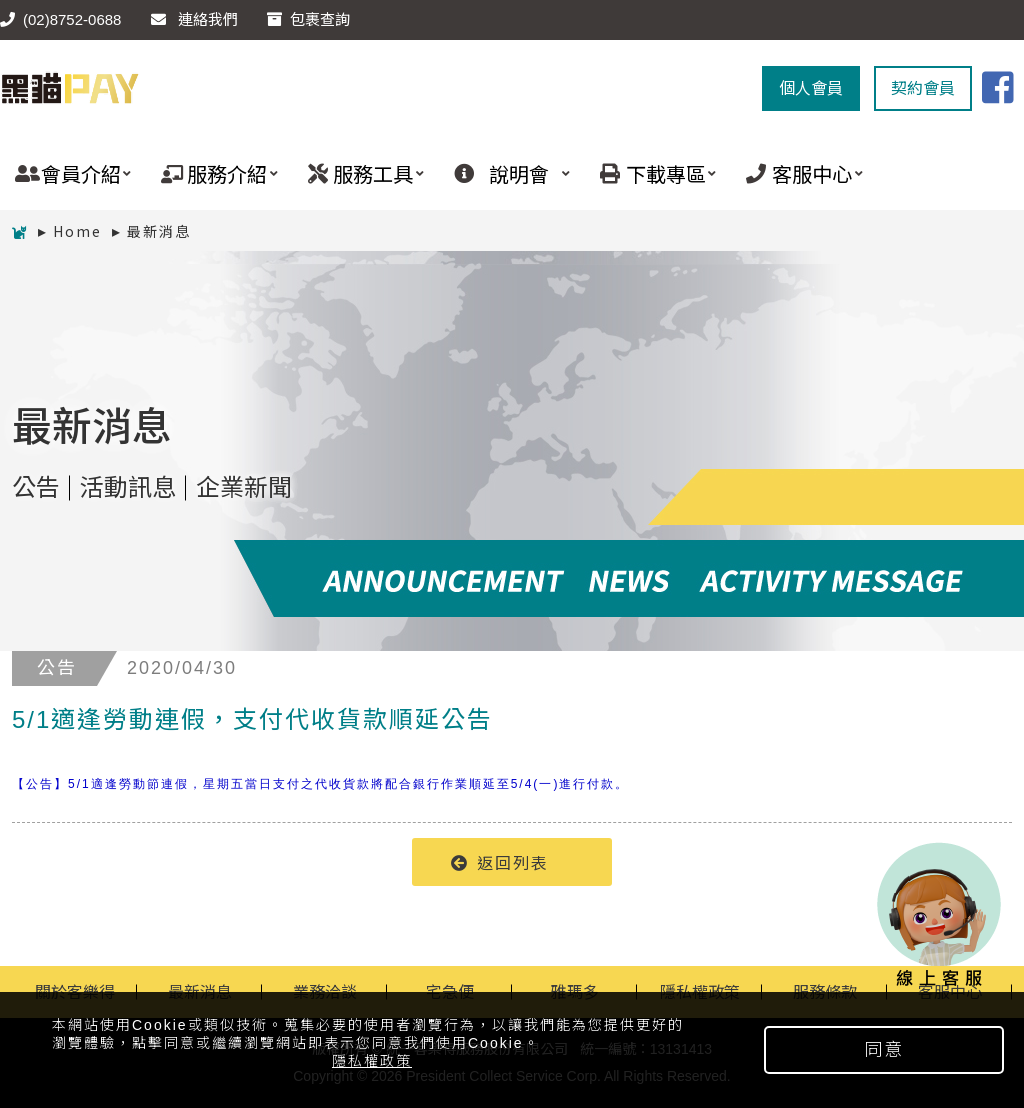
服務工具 (358, 173)
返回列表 (500, 862)
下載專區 (650, 173)
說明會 (504, 173)
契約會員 (923, 88)
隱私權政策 (372, 1061)
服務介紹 (211, 173)
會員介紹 (65, 173)
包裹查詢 (308, 19)
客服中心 (796, 173)
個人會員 (811, 88)
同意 (884, 1050)
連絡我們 (194, 19)
